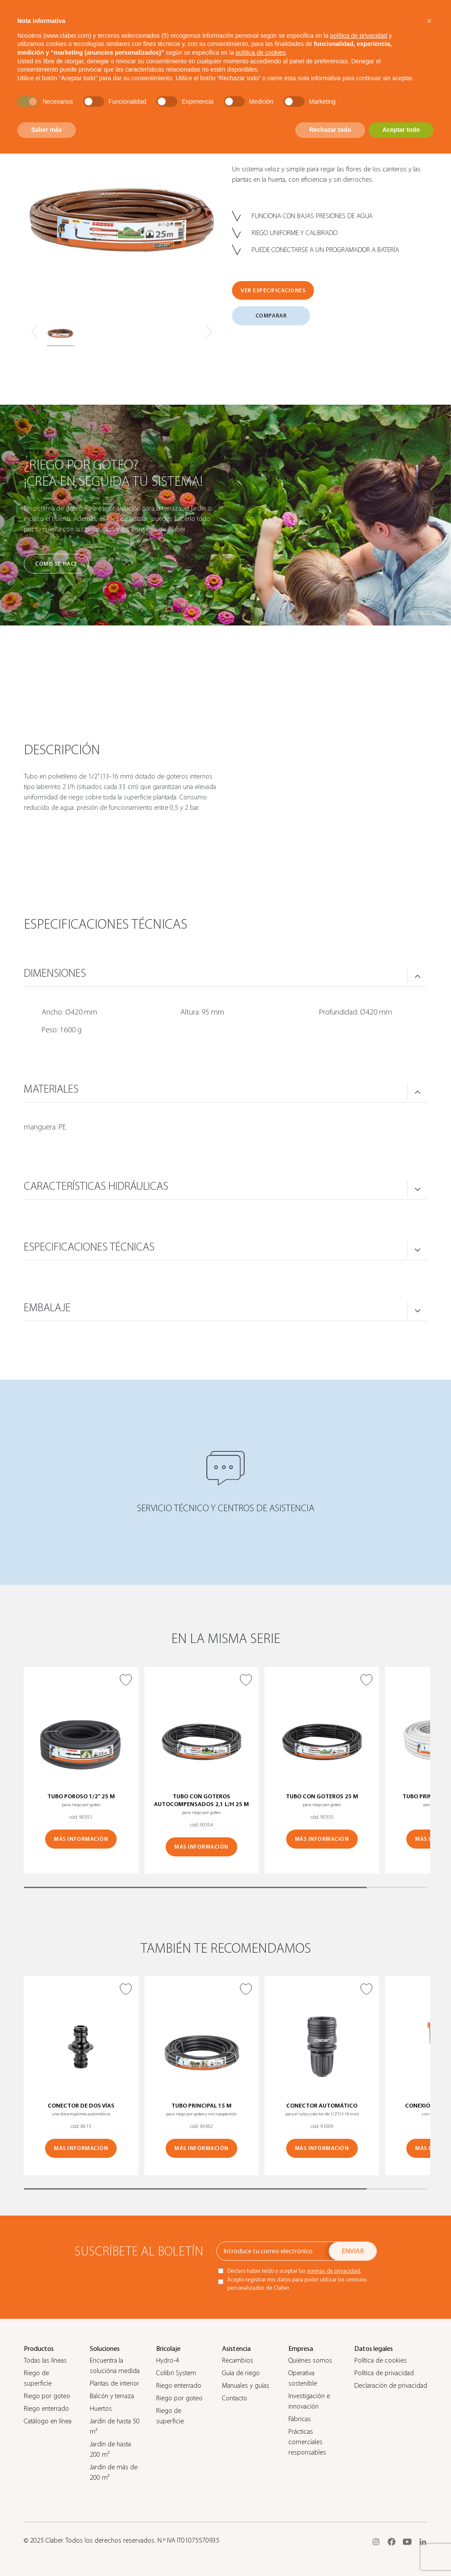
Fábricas (299, 2419)
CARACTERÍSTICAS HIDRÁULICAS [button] (96, 1186)
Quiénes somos (310, 2360)
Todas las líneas (45, 2360)
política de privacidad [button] (358, 35)
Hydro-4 (167, 2360)
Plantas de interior (114, 2383)
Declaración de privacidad (390, 2385)
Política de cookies (380, 2360)
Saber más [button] (46, 129)
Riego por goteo (47, 2396)
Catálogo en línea (48, 2421)
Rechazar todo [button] (330, 129)
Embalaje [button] (47, 1307)
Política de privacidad (384, 2373)
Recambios (237, 2360)
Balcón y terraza (112, 2396)
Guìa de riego (241, 2373)
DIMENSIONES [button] (55, 973)
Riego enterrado (46, 2408)
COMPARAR (271, 315)
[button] (429, 21)
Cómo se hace (56, 563)
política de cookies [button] (260, 52)
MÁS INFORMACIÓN (81, 1839)
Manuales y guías (245, 2385)
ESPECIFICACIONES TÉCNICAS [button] (89, 1247)
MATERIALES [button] (51, 1089)
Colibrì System (176, 2373)
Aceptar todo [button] (401, 129)
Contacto (234, 2398)
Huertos (101, 2408)
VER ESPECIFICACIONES (273, 290)
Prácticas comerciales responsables (307, 2442)
